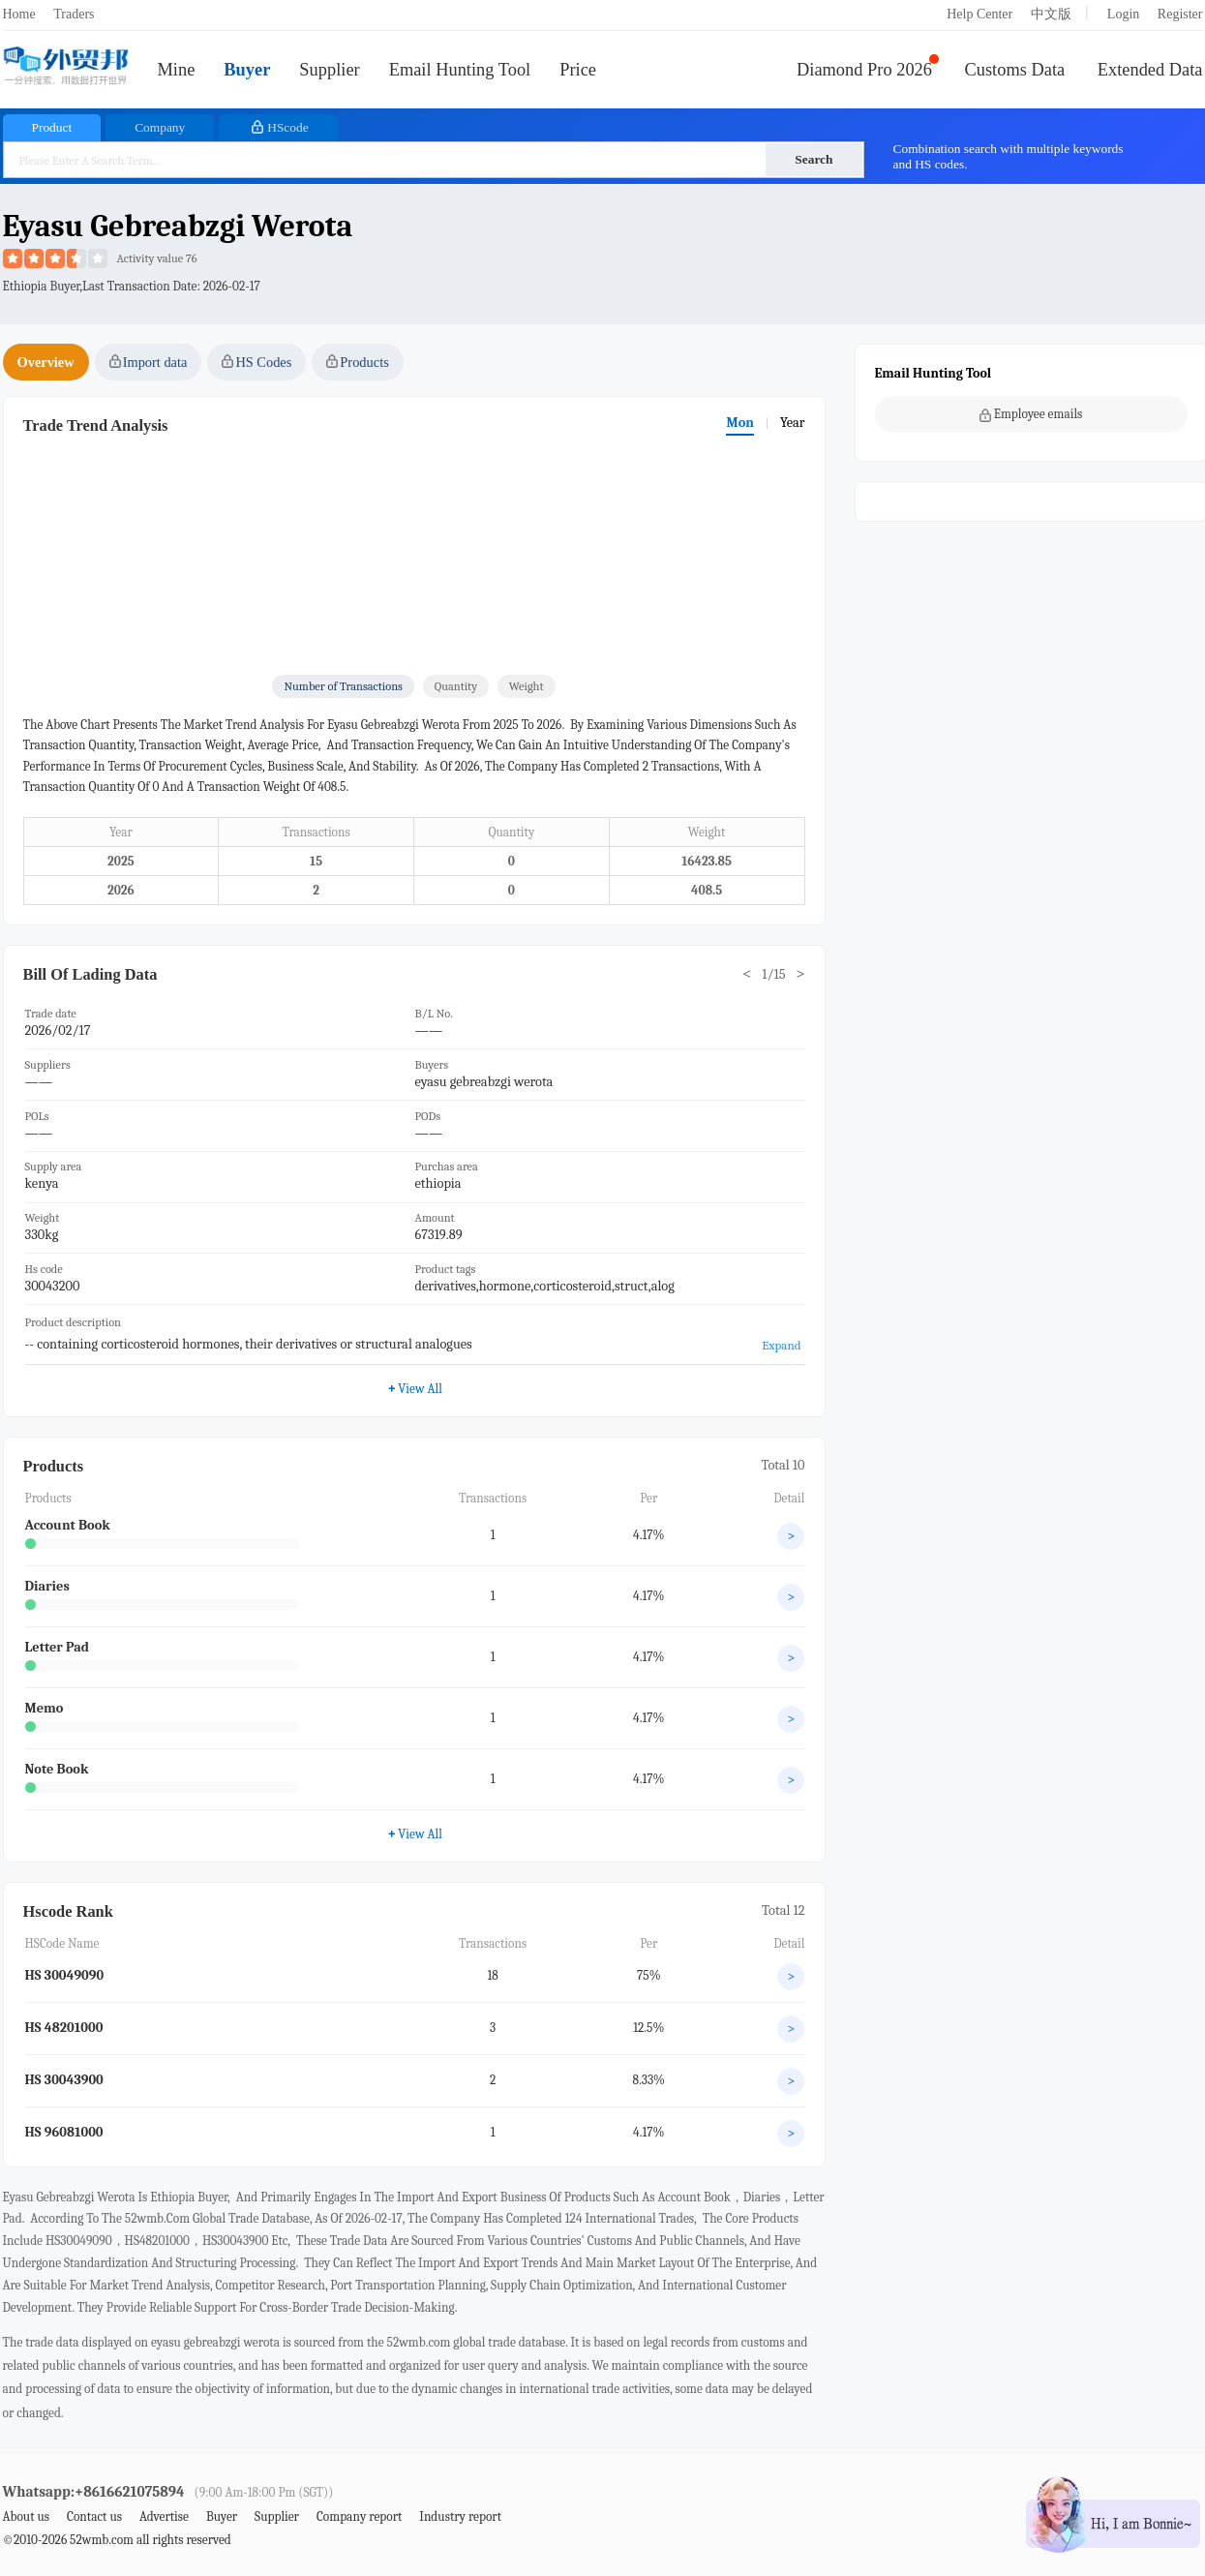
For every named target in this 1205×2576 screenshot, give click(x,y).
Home (19, 14)
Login (1123, 14)
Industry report (460, 2516)
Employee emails (1031, 414)
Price (577, 69)
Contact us (94, 2516)
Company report (359, 2516)
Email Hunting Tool (460, 69)
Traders (73, 14)
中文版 (1051, 14)
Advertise (164, 2516)
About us (26, 2516)
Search (813, 159)
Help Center (979, 14)
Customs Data (1015, 69)
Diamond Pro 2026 (864, 69)
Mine (177, 69)
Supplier (329, 69)
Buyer (247, 69)
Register (1180, 14)
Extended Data (1150, 69)
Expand (781, 1345)
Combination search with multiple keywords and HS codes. (1008, 156)
